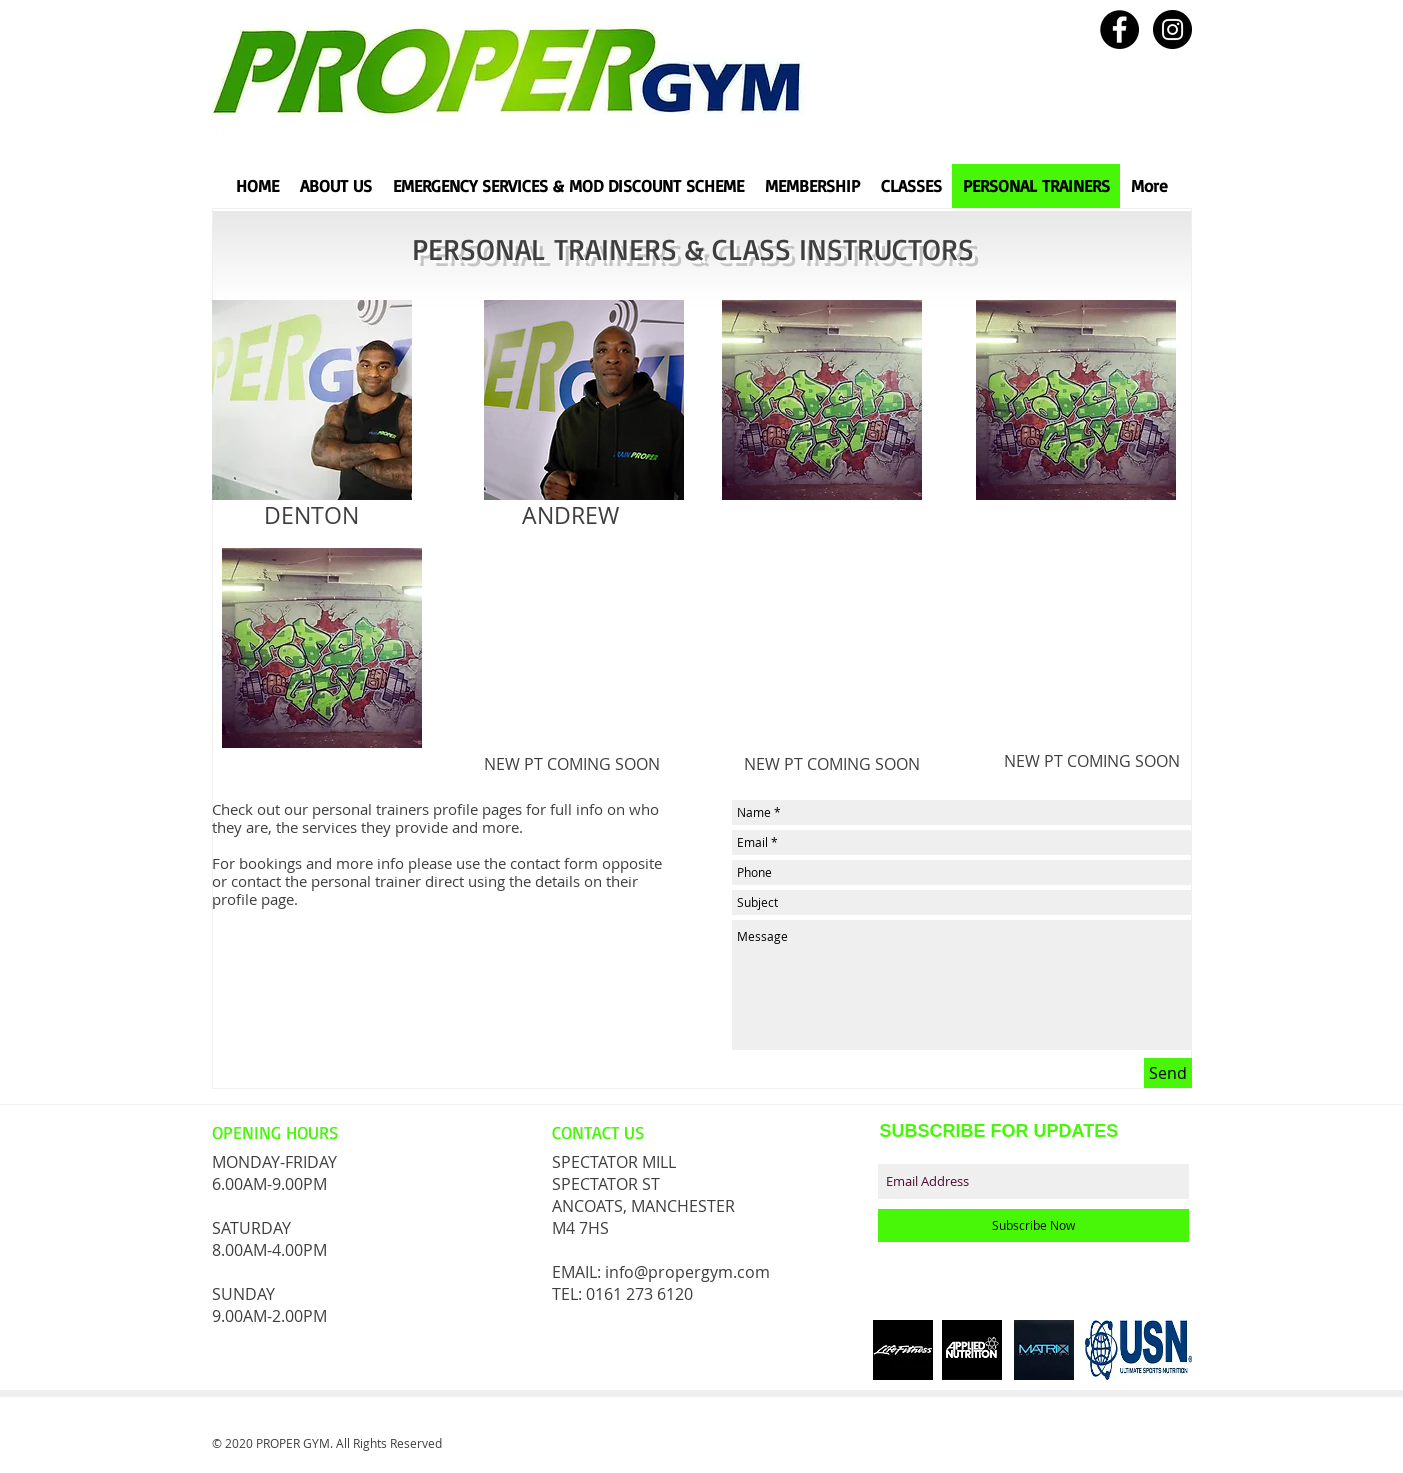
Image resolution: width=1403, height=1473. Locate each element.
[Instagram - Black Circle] (1172, 29)
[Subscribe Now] (1033, 1225)
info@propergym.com (687, 1272)
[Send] (1168, 1073)
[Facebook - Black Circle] (1119, 29)
